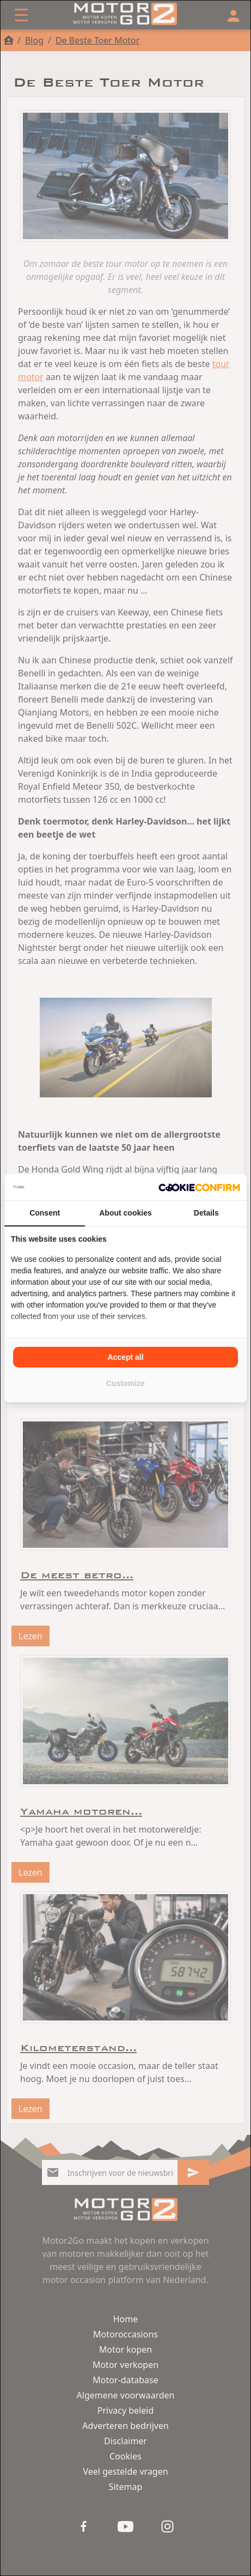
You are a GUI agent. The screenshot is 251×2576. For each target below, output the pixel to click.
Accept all (125, 1357)
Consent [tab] (44, 1212)
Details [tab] (206, 1212)
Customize (125, 1383)
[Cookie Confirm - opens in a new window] (199, 1187)
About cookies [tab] (125, 1212)
